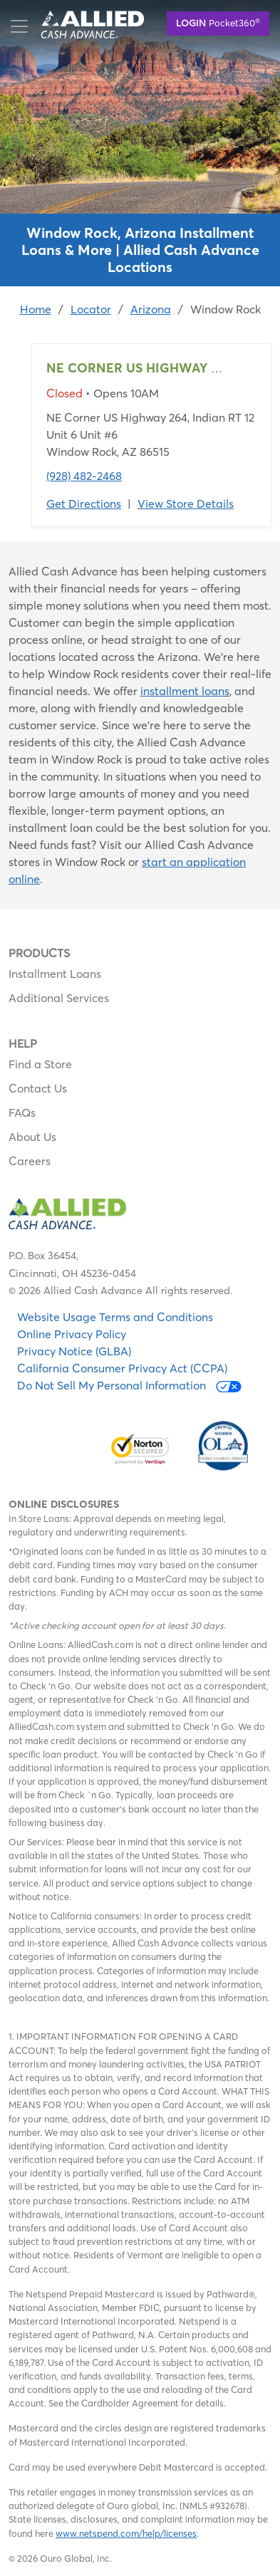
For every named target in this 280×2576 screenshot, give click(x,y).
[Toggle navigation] (19, 26)
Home (35, 309)
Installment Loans (55, 973)
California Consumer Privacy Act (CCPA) (122, 1368)
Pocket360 (218, 22)
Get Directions (83, 503)
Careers (30, 1161)
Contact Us (38, 1088)
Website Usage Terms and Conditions (115, 1317)
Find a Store (40, 1064)
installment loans (184, 691)
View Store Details (186, 503)
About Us (32, 1137)
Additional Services (59, 998)
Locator (91, 309)
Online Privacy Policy (71, 1334)
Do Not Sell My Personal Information (129, 1385)
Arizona (150, 309)
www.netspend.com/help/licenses (126, 2533)
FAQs (22, 1112)
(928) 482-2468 (84, 476)
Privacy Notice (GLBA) (74, 1351)
